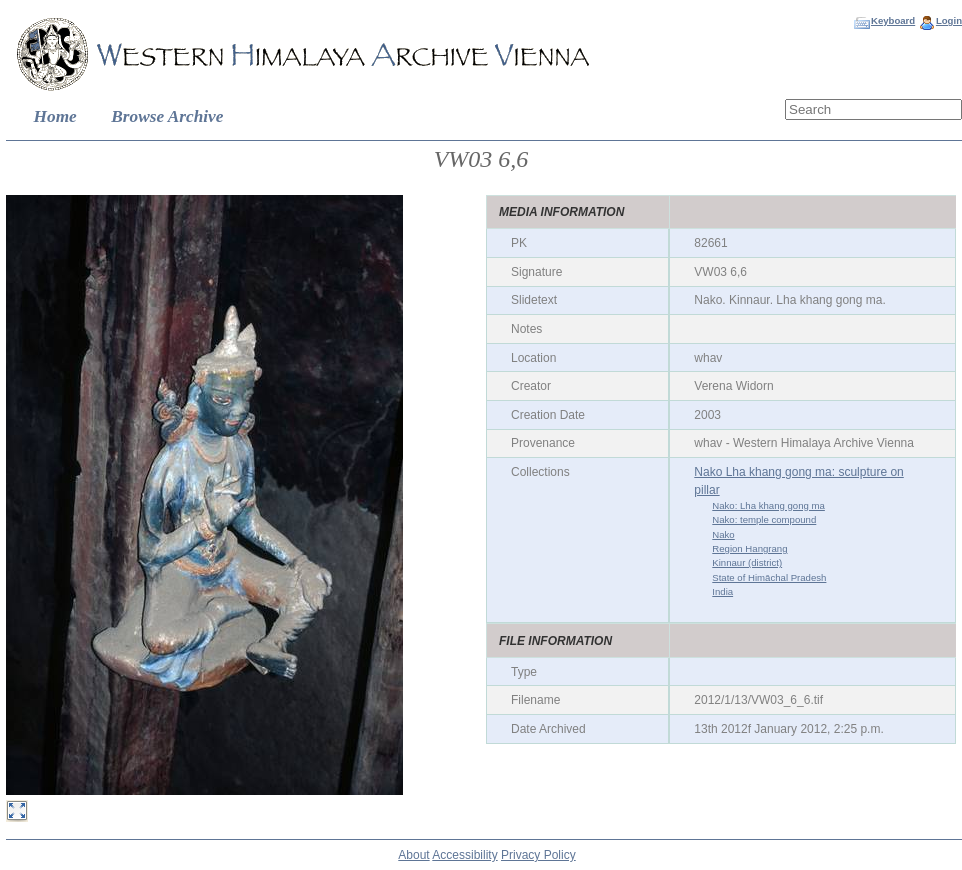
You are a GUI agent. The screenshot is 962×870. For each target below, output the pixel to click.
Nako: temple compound (764, 519)
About (413, 855)
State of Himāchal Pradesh (769, 577)
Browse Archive (167, 116)
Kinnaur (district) (747, 562)
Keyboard (893, 20)
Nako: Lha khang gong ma (768, 505)
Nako (723, 534)
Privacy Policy (538, 855)
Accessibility (464, 855)
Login (949, 20)
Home (55, 116)
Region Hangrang (749, 548)
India (722, 591)
